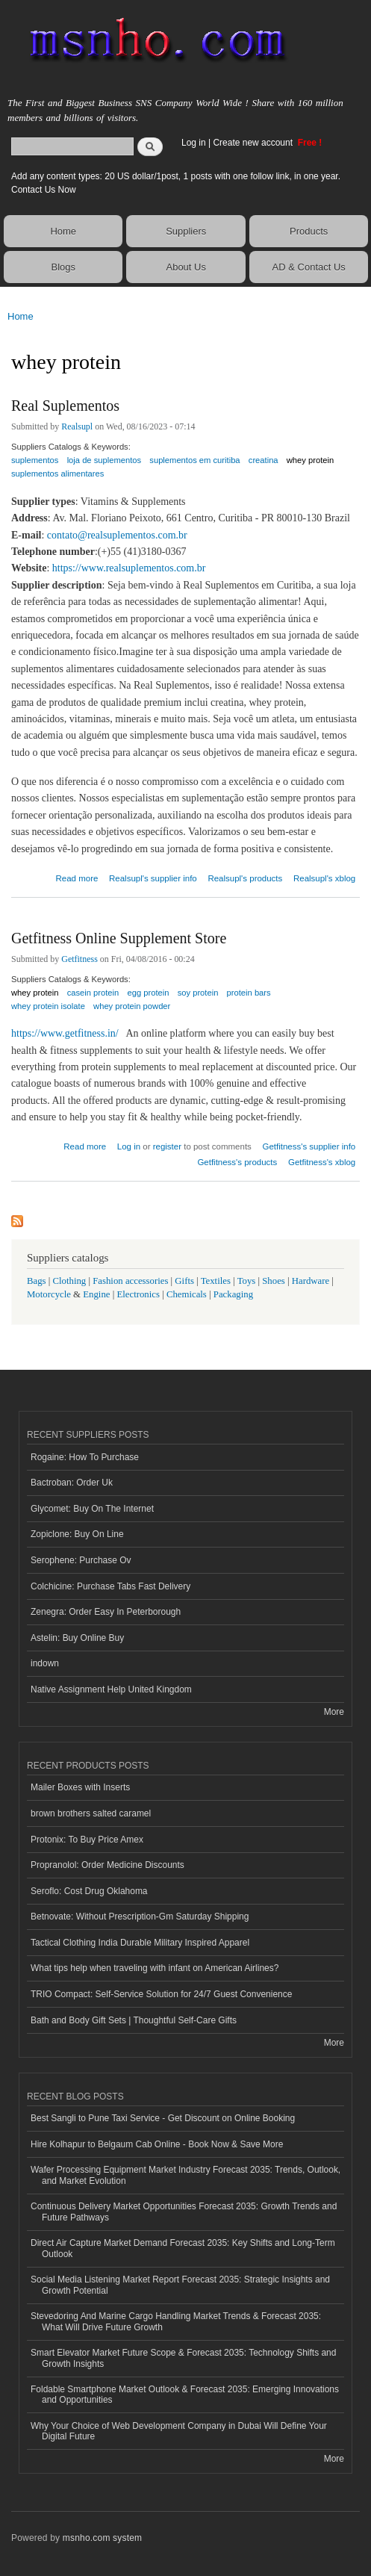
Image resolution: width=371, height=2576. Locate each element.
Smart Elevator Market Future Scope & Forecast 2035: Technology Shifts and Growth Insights (183, 2357)
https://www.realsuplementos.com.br (129, 568)
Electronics (138, 1294)
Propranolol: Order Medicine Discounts (107, 1865)
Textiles (216, 1281)
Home (63, 231)
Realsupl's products (245, 878)
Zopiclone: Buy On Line (77, 1534)
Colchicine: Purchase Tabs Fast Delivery (110, 1586)
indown (45, 1663)
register (167, 1146)
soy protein (198, 992)
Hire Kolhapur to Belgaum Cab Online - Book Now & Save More (157, 2144)
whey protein (310, 460)
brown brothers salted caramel (91, 1813)
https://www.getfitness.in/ (65, 1033)
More (334, 1712)
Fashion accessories (130, 1281)
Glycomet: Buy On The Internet (92, 1508)
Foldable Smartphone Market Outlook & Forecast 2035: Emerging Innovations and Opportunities (185, 2394)
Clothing (70, 1281)
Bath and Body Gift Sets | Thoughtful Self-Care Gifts (134, 2020)
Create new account (254, 142)
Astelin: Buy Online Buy (77, 1638)
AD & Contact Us (309, 267)
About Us (185, 267)
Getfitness (79, 959)
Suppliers (186, 231)
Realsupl (77, 426)
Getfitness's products (237, 1162)
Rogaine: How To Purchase (85, 1457)
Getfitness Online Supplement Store (118, 938)
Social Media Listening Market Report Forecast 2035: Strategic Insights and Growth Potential (180, 2284)
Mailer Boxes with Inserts (80, 1787)
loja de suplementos (104, 460)
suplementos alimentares (57, 473)
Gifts (184, 1281)
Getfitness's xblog (321, 1162)
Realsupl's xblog (324, 878)
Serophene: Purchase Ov (81, 1560)
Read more (77, 876)
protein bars (249, 992)
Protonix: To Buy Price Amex (87, 1839)
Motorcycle (49, 1294)
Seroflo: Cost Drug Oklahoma (89, 1891)
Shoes (273, 1281)
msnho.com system (102, 2538)
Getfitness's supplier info (309, 1146)
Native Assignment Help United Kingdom (111, 1689)
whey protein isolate (48, 1006)
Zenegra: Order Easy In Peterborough (106, 1612)
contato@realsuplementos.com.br (117, 535)
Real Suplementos (65, 405)
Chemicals (187, 1294)
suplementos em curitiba (194, 460)
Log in (193, 142)
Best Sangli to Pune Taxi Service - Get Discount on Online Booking (163, 2118)
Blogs (63, 267)
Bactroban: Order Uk (72, 1482)
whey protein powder (131, 1006)
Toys (246, 1281)
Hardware (310, 1281)
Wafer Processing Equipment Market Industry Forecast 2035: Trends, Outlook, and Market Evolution (185, 2174)
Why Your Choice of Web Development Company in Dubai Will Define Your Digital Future (179, 2431)
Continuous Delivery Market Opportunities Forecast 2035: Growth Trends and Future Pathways (184, 2211)
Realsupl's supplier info (153, 878)
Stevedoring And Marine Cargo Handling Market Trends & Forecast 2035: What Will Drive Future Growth (176, 2321)
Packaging (233, 1294)
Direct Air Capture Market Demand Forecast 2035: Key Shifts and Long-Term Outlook (183, 2248)
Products (309, 231)
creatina (263, 460)
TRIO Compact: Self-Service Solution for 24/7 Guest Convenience (161, 1994)
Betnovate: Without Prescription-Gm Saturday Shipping (140, 1916)
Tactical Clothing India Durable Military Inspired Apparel (140, 1942)
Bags (36, 1281)
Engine (96, 1294)
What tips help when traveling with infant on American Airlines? (154, 1968)
